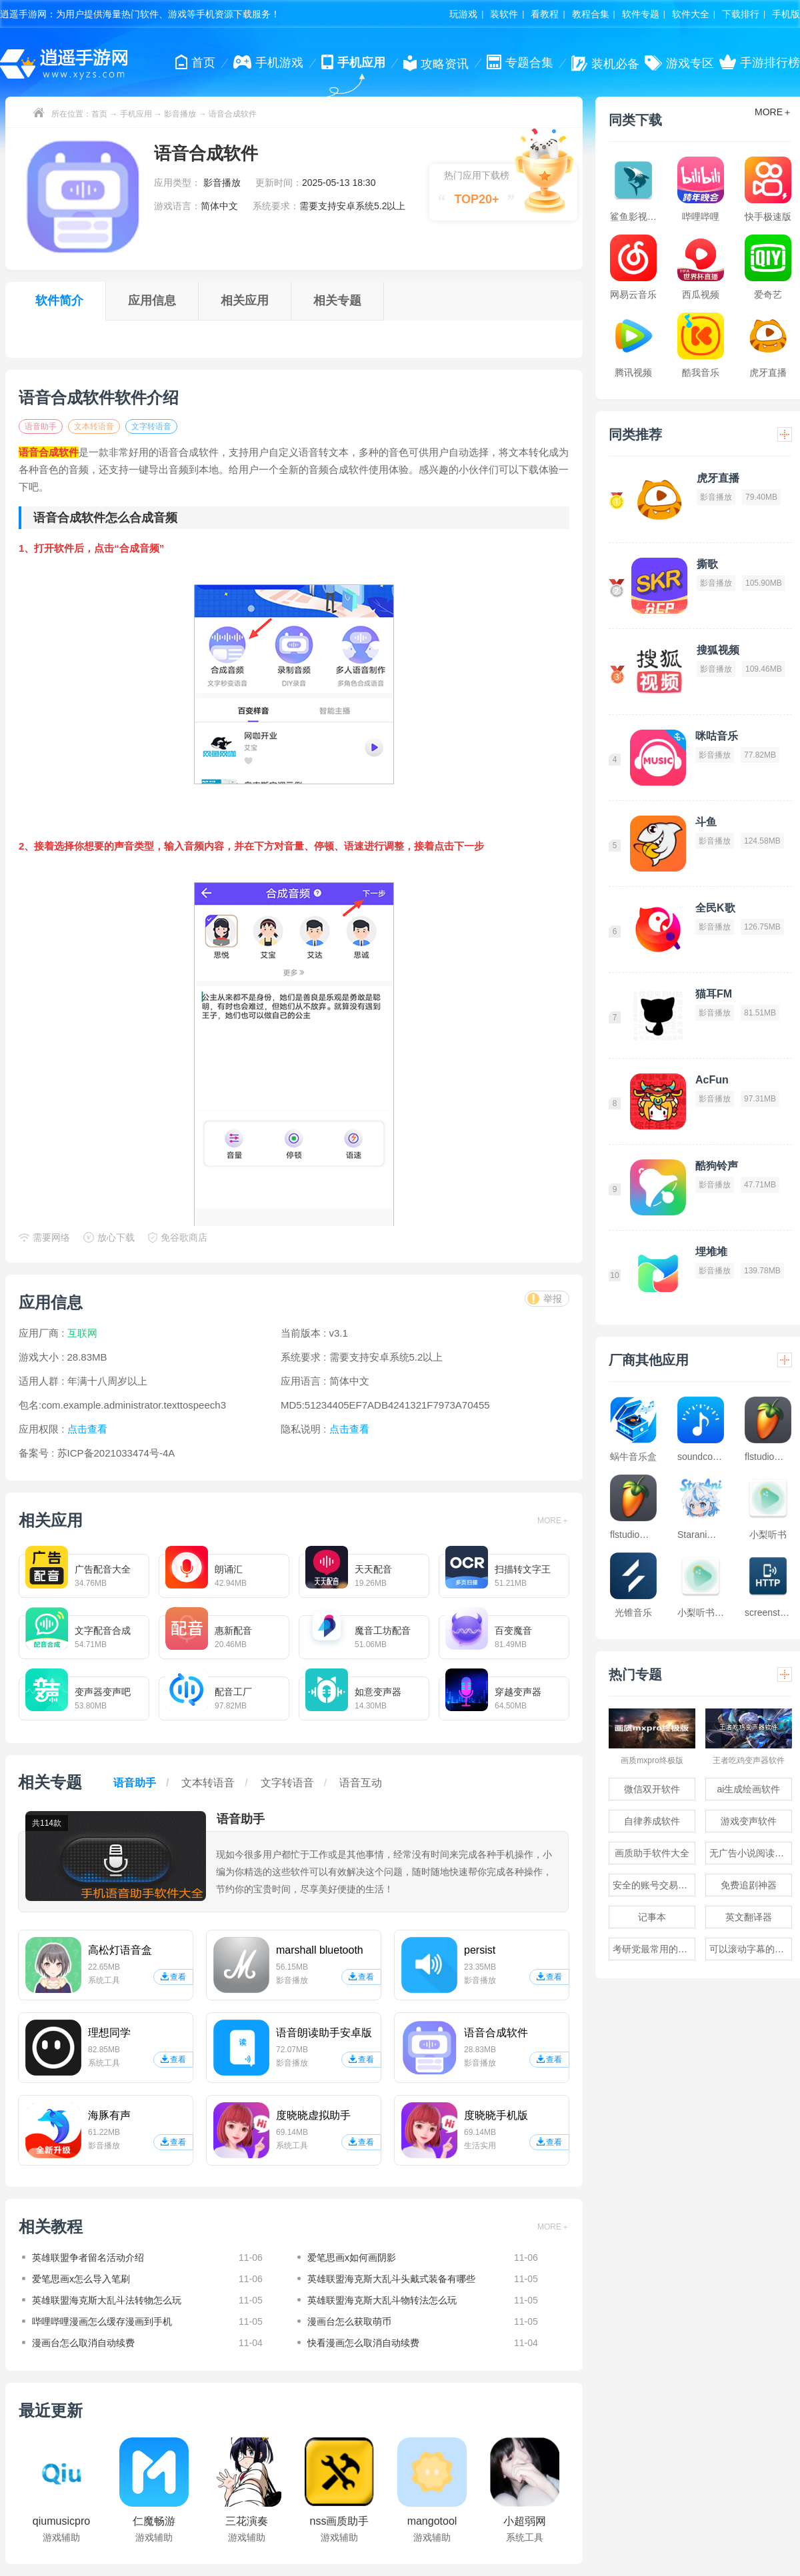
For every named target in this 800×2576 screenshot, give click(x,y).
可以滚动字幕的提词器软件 (750, 1949)
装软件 (504, 14)
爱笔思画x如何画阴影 (351, 2257)
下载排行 (740, 14)
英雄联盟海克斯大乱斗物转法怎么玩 (382, 2300)
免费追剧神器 (749, 1885)
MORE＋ (553, 1520)
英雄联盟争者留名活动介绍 (88, 2257)
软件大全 (690, 14)
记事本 (652, 1917)
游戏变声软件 (749, 1821)
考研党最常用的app (653, 1949)
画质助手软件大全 (652, 1853)
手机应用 (136, 114)
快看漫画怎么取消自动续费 (363, 2342)
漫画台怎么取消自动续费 (83, 2342)
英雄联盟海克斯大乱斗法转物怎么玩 (106, 2300)
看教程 (545, 14)
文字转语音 (151, 426)
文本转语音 (94, 426)
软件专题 (640, 14)
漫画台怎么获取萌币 (349, 2321)
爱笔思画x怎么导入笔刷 (81, 2278)
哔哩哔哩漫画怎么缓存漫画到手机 (102, 2321)
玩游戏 (463, 14)
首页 (99, 114)
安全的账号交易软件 (654, 1885)
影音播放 (180, 114)
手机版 (786, 14)
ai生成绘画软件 (749, 1789)
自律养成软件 (652, 1821)
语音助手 (41, 426)
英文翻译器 (748, 1917)
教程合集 (590, 14)
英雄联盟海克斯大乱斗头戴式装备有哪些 (391, 2278)
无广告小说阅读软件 (750, 1853)
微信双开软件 (652, 1789)
